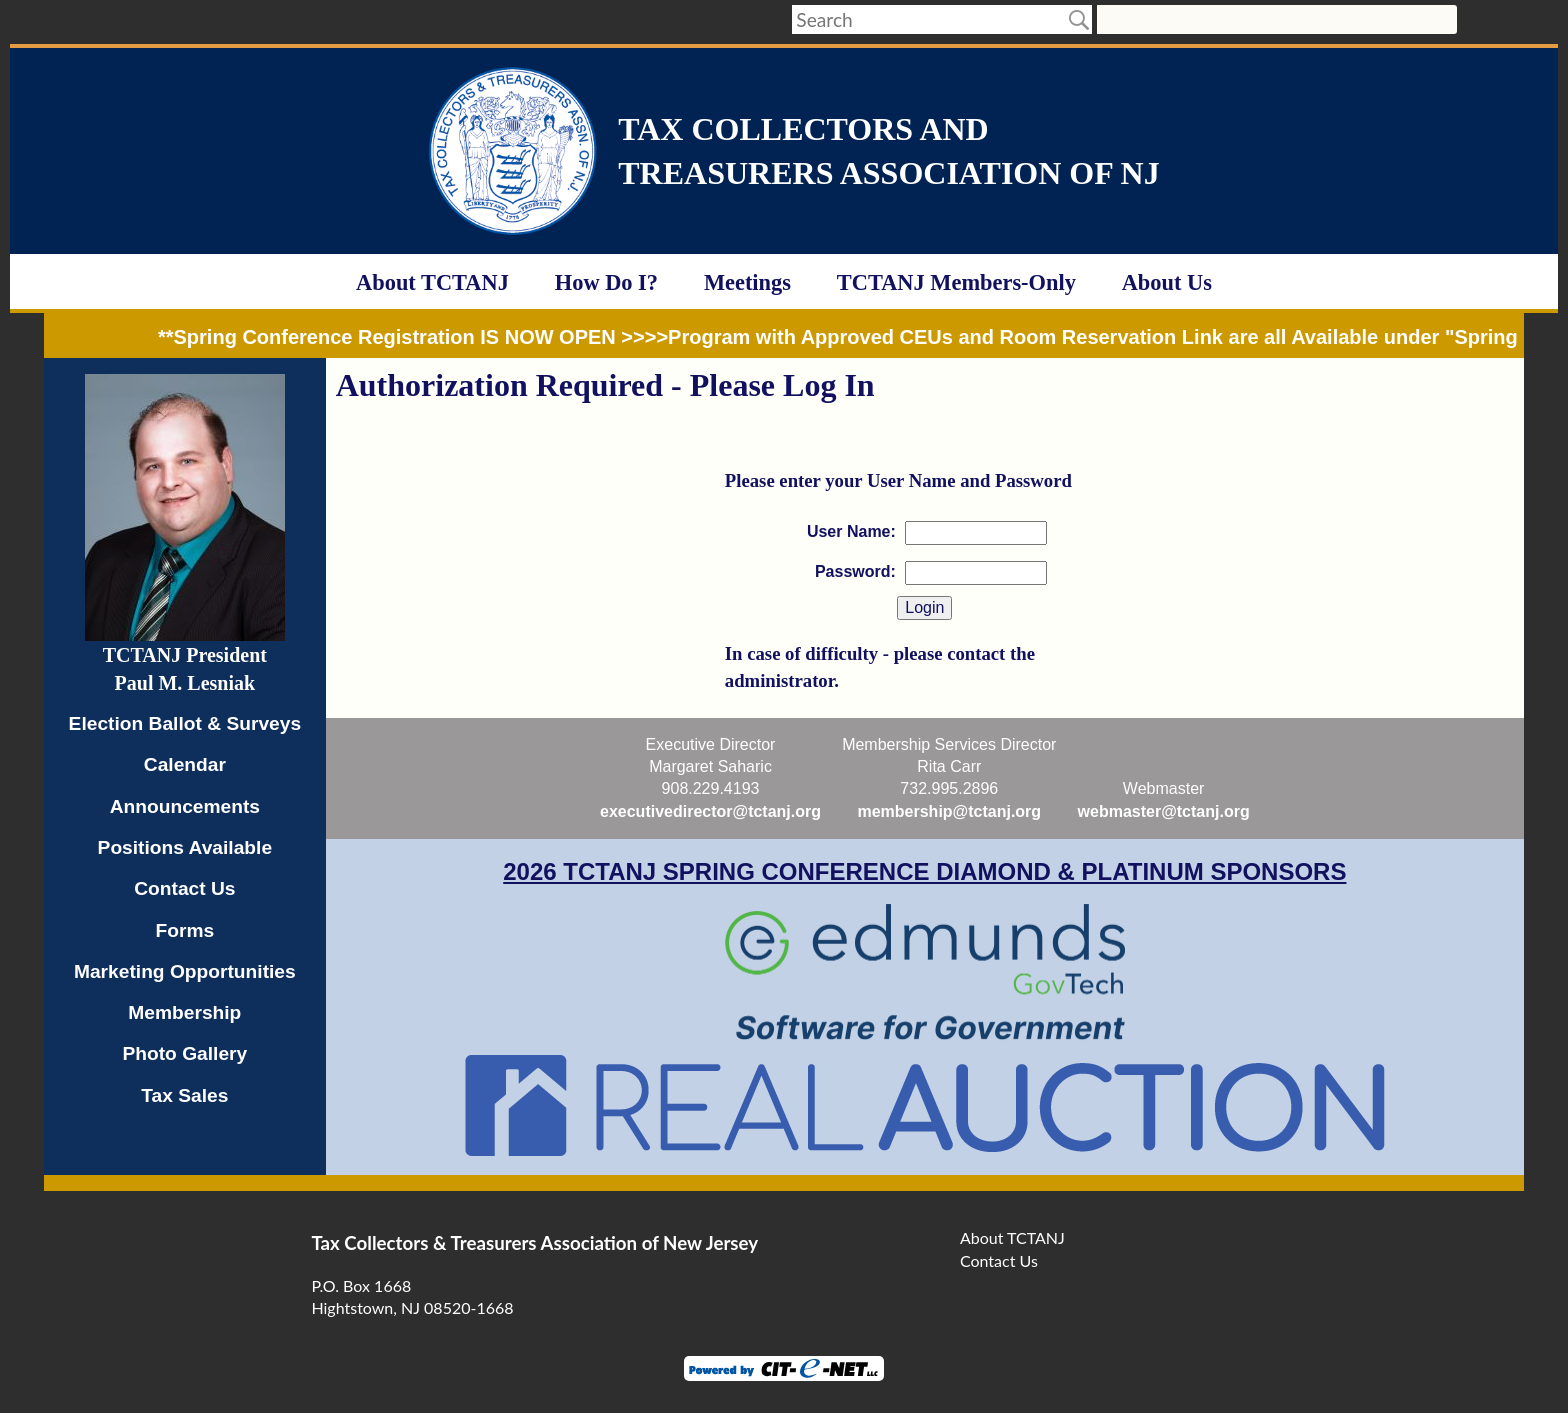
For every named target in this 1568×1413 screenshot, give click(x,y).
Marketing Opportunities (185, 971)
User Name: (851, 531)
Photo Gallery (184, 1053)
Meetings (747, 282)
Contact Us (184, 888)
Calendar (185, 764)
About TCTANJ (432, 282)
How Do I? (606, 282)
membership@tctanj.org (949, 811)
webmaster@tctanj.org (1164, 811)
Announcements (185, 806)
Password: (855, 571)
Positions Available (185, 847)
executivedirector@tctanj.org (710, 811)
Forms (185, 930)
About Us (1167, 282)
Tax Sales (184, 1095)
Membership (184, 1012)
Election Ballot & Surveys (185, 723)
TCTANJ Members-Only (956, 282)
